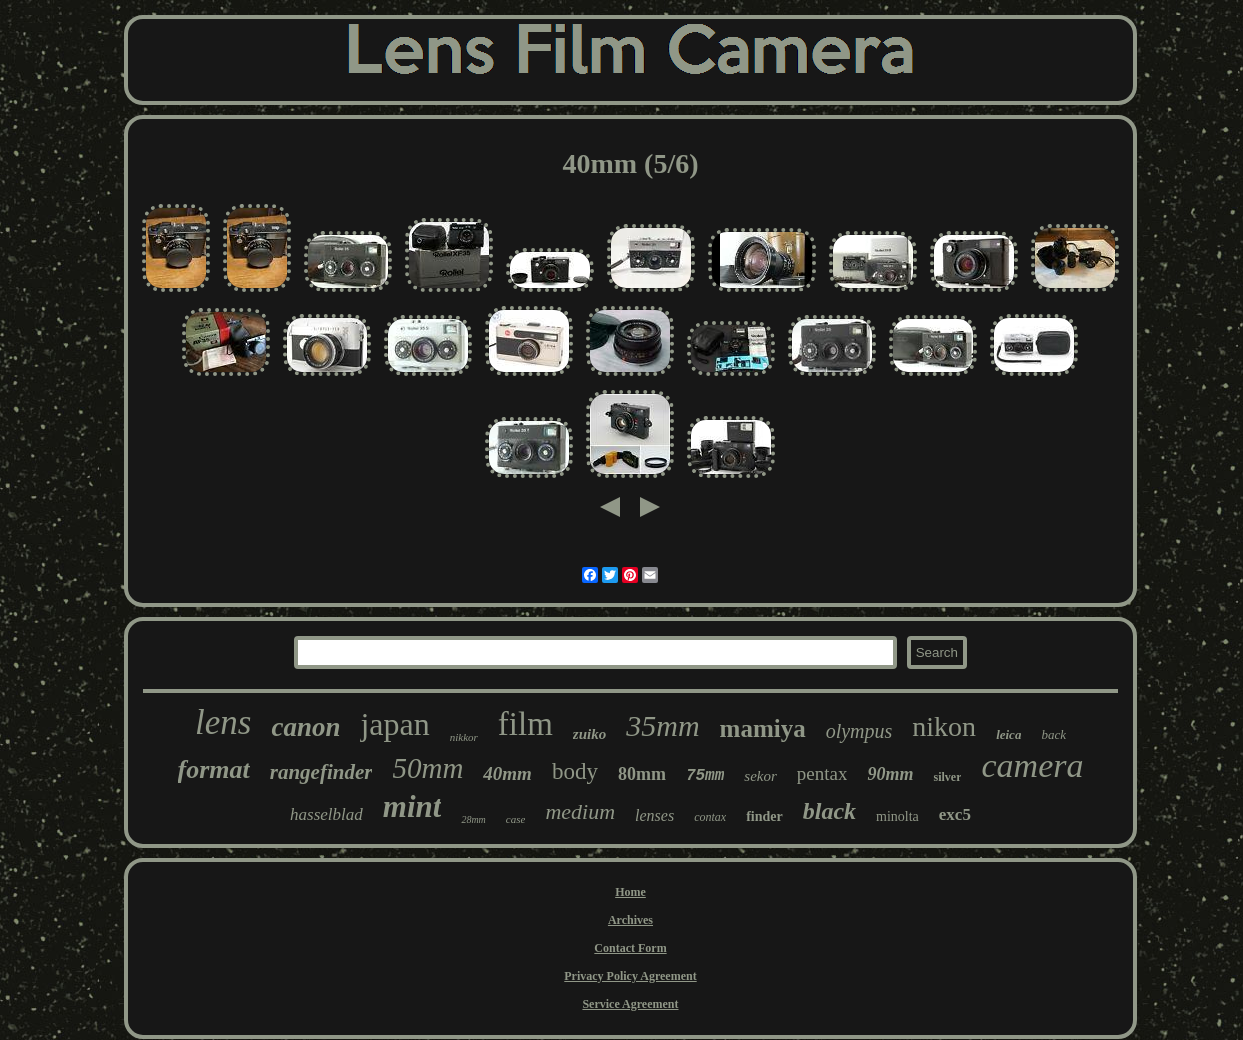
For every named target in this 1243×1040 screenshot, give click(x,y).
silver (947, 777)
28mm (473, 819)
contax (710, 817)
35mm (662, 725)
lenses (654, 815)
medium (580, 811)
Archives (630, 920)
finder (764, 816)
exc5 (955, 814)
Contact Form (630, 948)
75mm (705, 776)
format (214, 769)
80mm (642, 774)
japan (394, 724)
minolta (897, 816)
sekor (760, 776)
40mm (507, 773)
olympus (859, 731)
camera (1032, 765)
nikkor (464, 737)
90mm (890, 774)
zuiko (589, 734)
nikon (944, 726)
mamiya (763, 728)
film (525, 724)
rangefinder (321, 772)
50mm (427, 768)
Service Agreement (630, 1004)
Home (630, 892)
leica (1008, 734)
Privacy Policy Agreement (630, 976)
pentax (822, 773)
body (575, 771)
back (1053, 734)
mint (412, 806)
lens (223, 722)
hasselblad (326, 814)
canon (305, 727)
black (829, 811)
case (516, 819)
